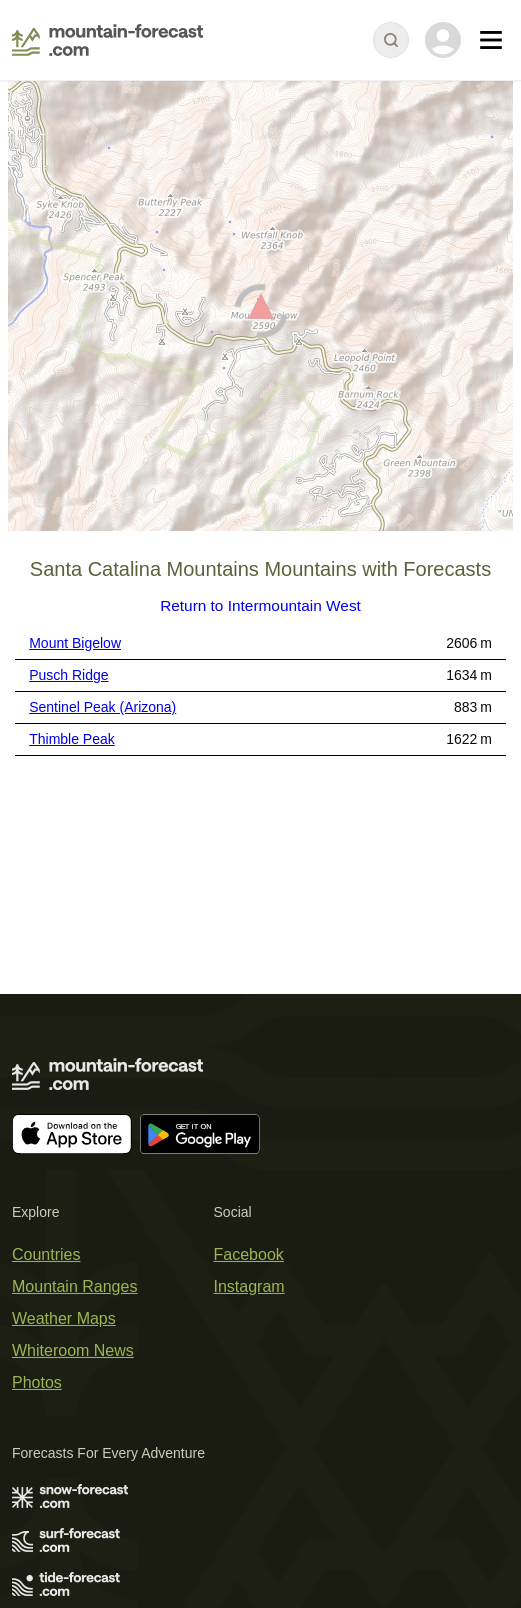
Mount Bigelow (75, 643)
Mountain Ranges (74, 1286)
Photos (37, 1382)
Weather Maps (64, 1318)
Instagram (249, 1286)
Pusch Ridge (68, 675)
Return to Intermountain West (260, 605)
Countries (46, 1254)
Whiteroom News (73, 1350)
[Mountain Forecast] (107, 40)
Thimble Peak (72, 739)
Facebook (249, 1254)
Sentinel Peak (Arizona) (102, 707)
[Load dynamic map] (260, 314)
